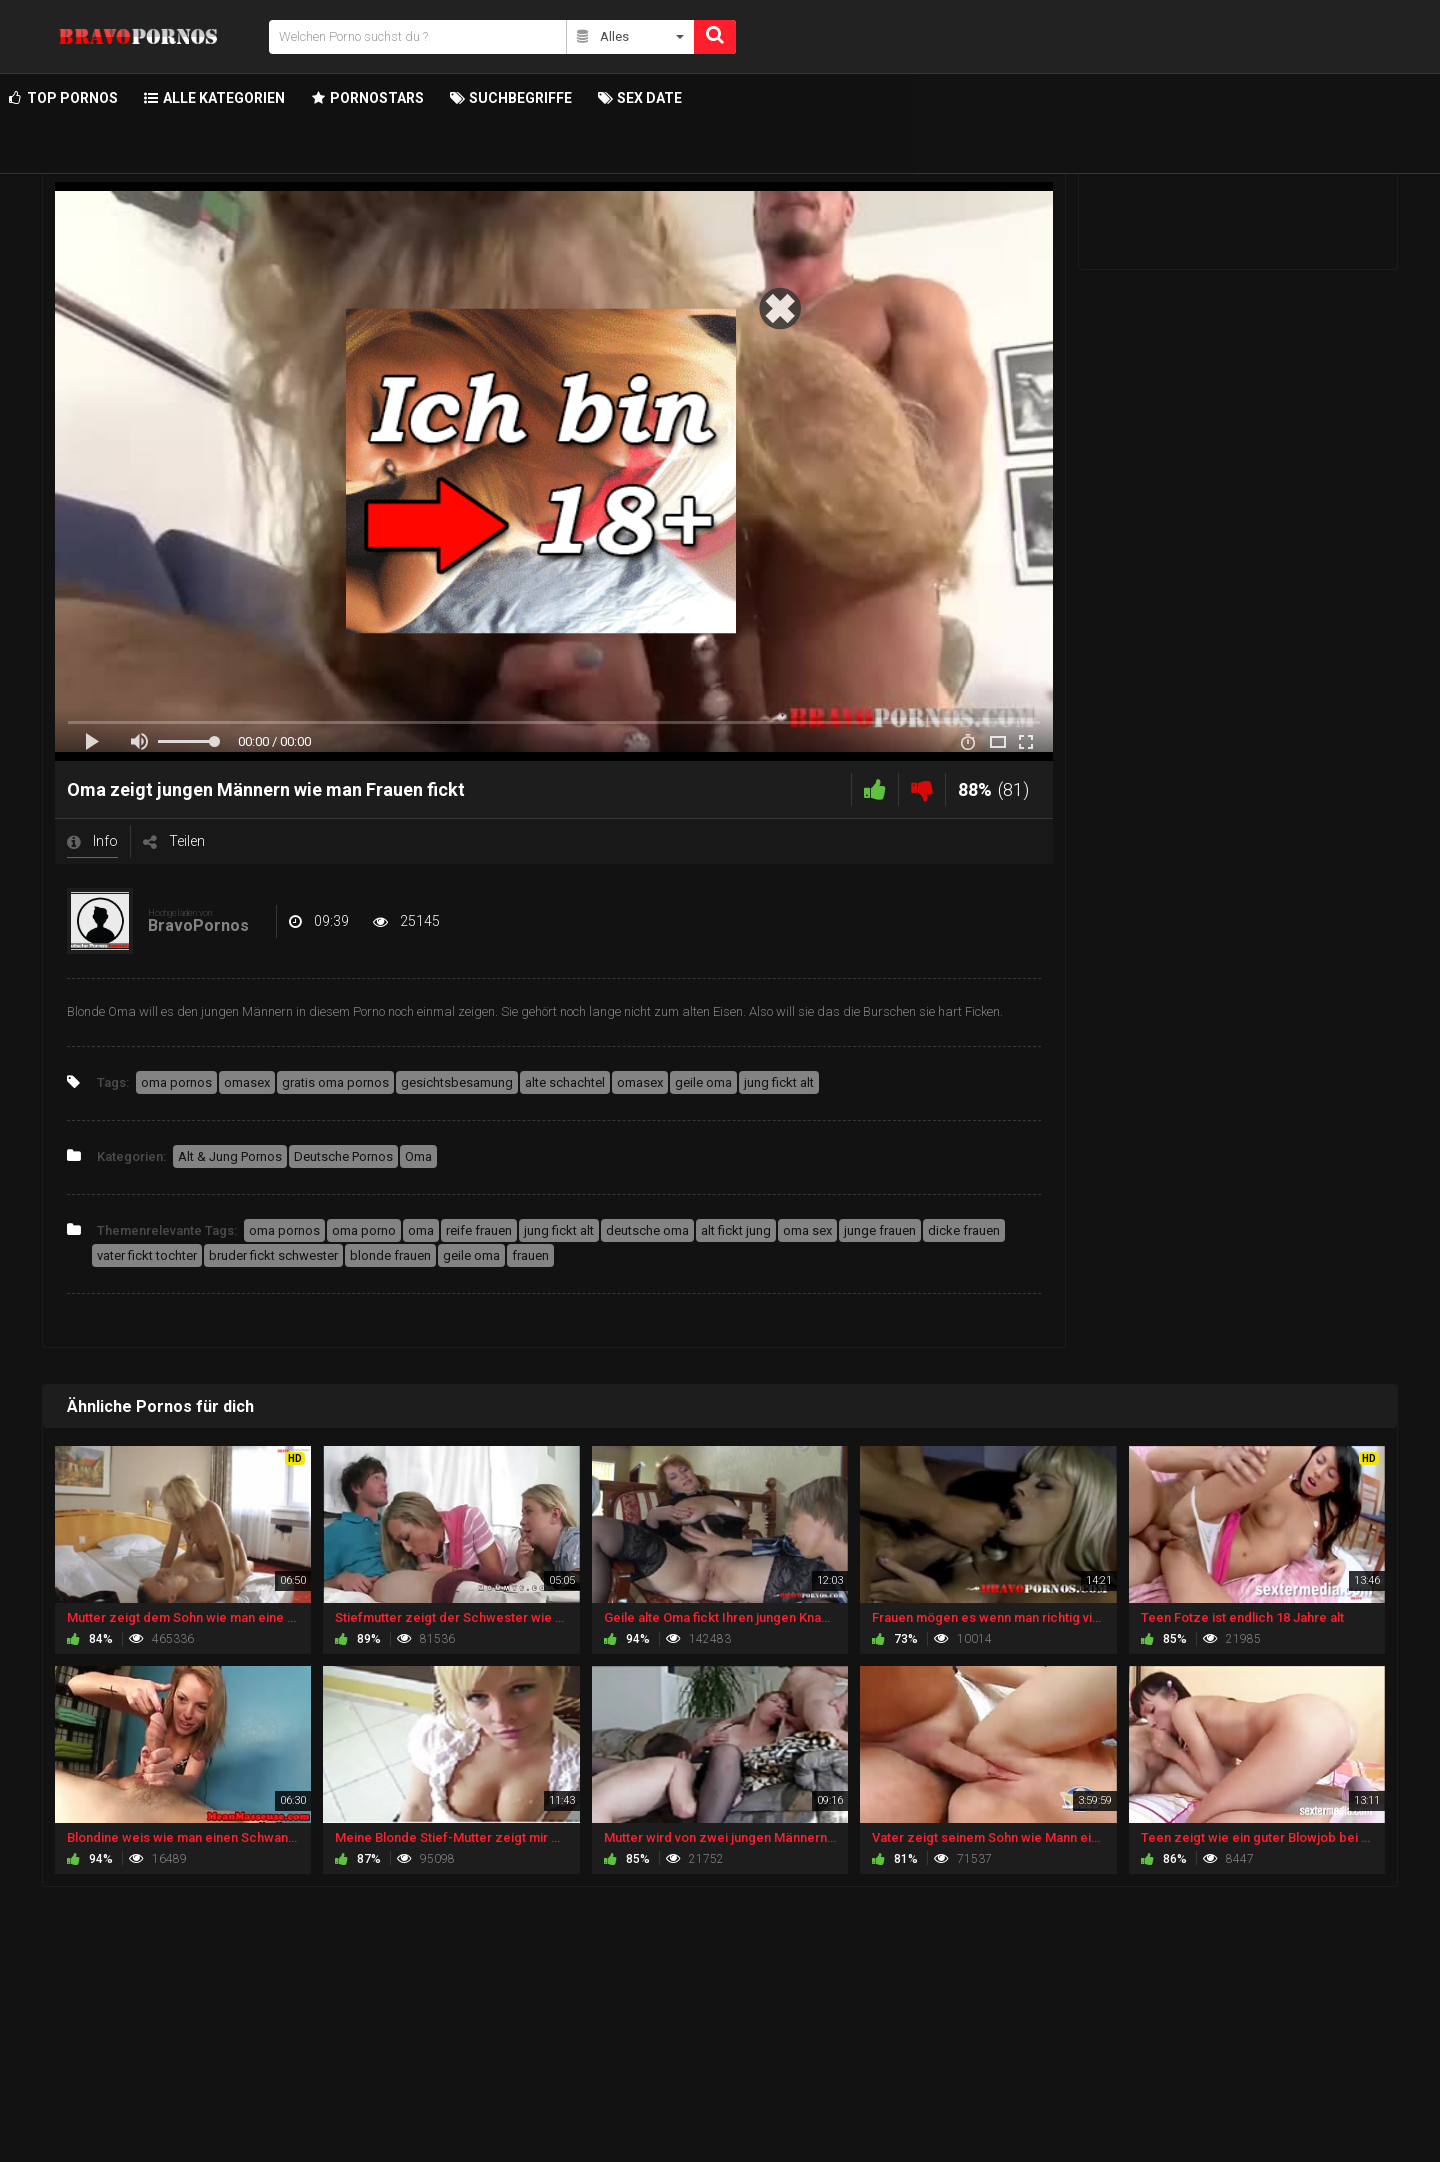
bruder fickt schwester (273, 1255)
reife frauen (479, 1230)
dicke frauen (964, 1230)
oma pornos (176, 1082)
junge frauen (880, 1230)
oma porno (364, 1230)
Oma (418, 1156)
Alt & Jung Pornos (230, 1156)
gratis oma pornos (335, 1082)
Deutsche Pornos (343, 1156)
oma (421, 1230)
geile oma (703, 1082)
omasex (247, 1082)
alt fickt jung (736, 1230)
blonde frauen (390, 1255)
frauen (530, 1255)
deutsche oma (647, 1230)
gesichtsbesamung (457, 1082)
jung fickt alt (779, 1082)
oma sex (807, 1230)
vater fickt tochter (147, 1255)
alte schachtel (565, 1082)
